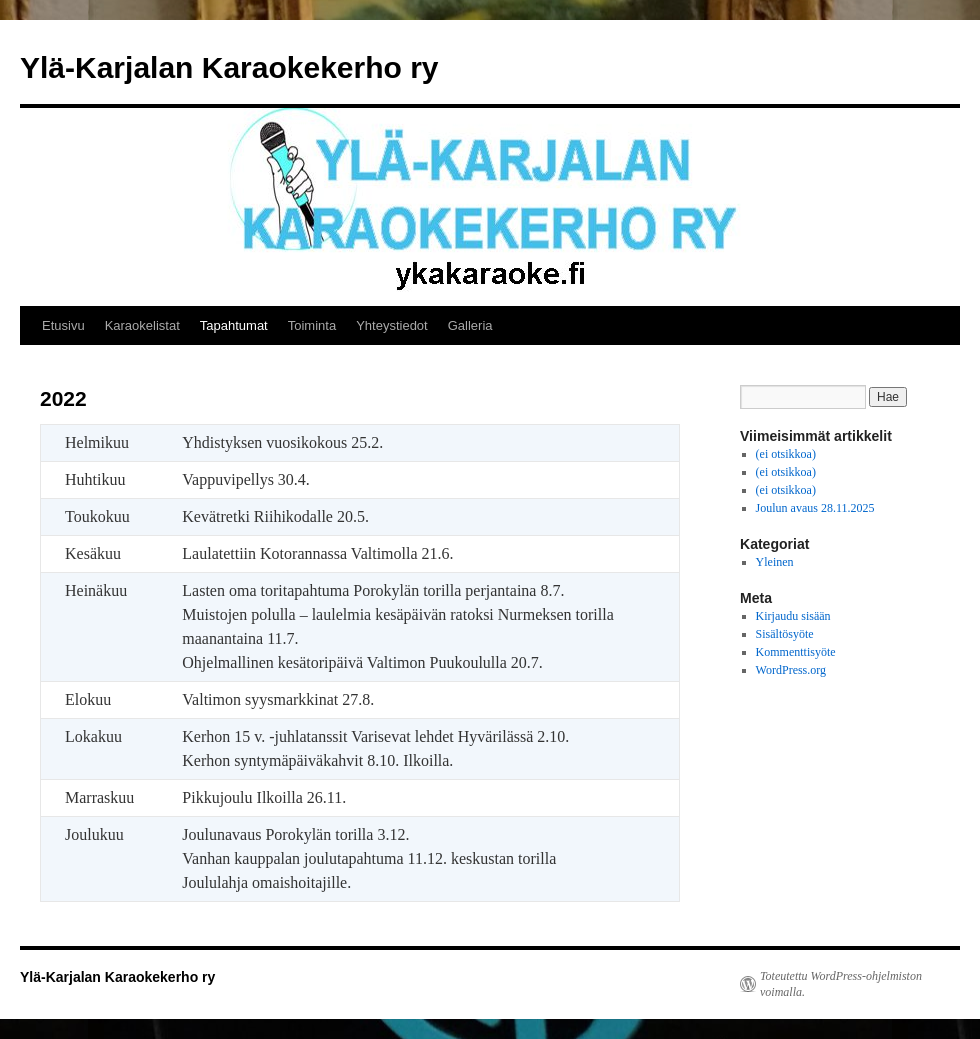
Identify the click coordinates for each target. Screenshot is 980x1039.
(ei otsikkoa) (786, 454)
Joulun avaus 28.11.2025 (815, 508)
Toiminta (312, 325)
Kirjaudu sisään (793, 616)
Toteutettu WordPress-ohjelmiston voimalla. (841, 984)
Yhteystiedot (392, 325)
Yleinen (775, 562)
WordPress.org (791, 670)
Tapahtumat (234, 325)
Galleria (470, 325)
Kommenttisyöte (796, 652)
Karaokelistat (142, 325)
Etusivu (63, 325)
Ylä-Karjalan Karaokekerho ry (229, 67)
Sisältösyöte (785, 634)
